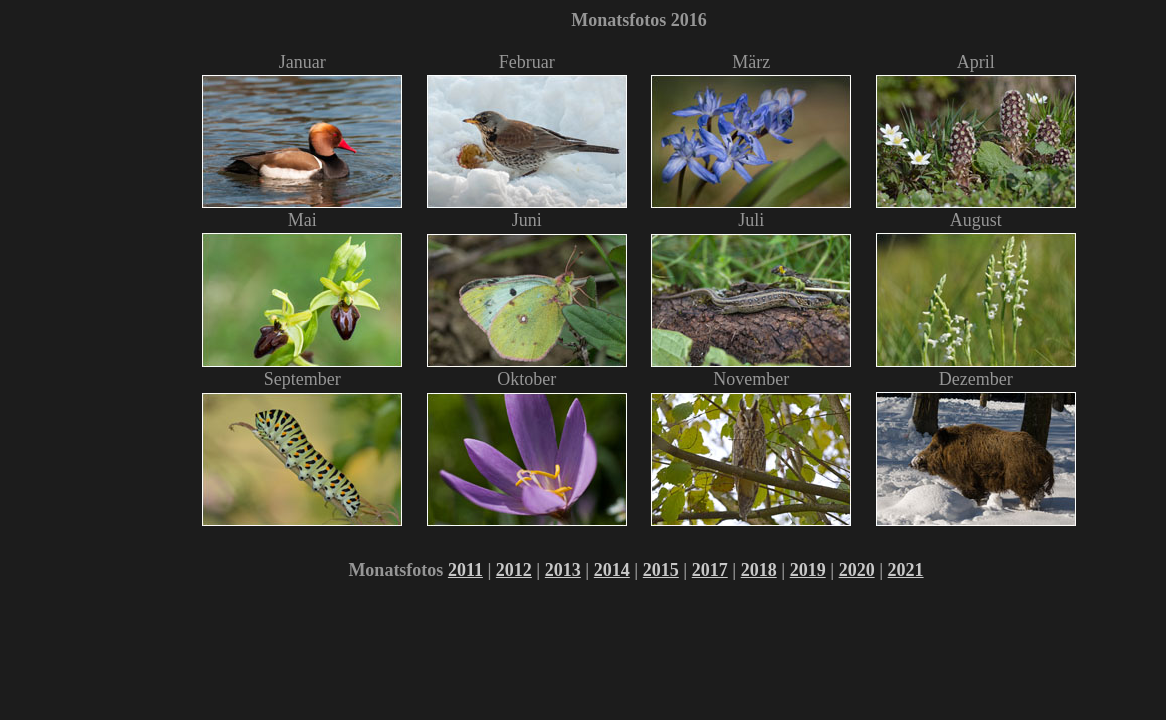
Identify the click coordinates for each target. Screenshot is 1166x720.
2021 (906, 570)
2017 (710, 570)
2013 (563, 570)
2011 (465, 570)
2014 (612, 570)
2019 (808, 570)
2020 (857, 570)
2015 (661, 570)
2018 (759, 570)
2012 (514, 570)
